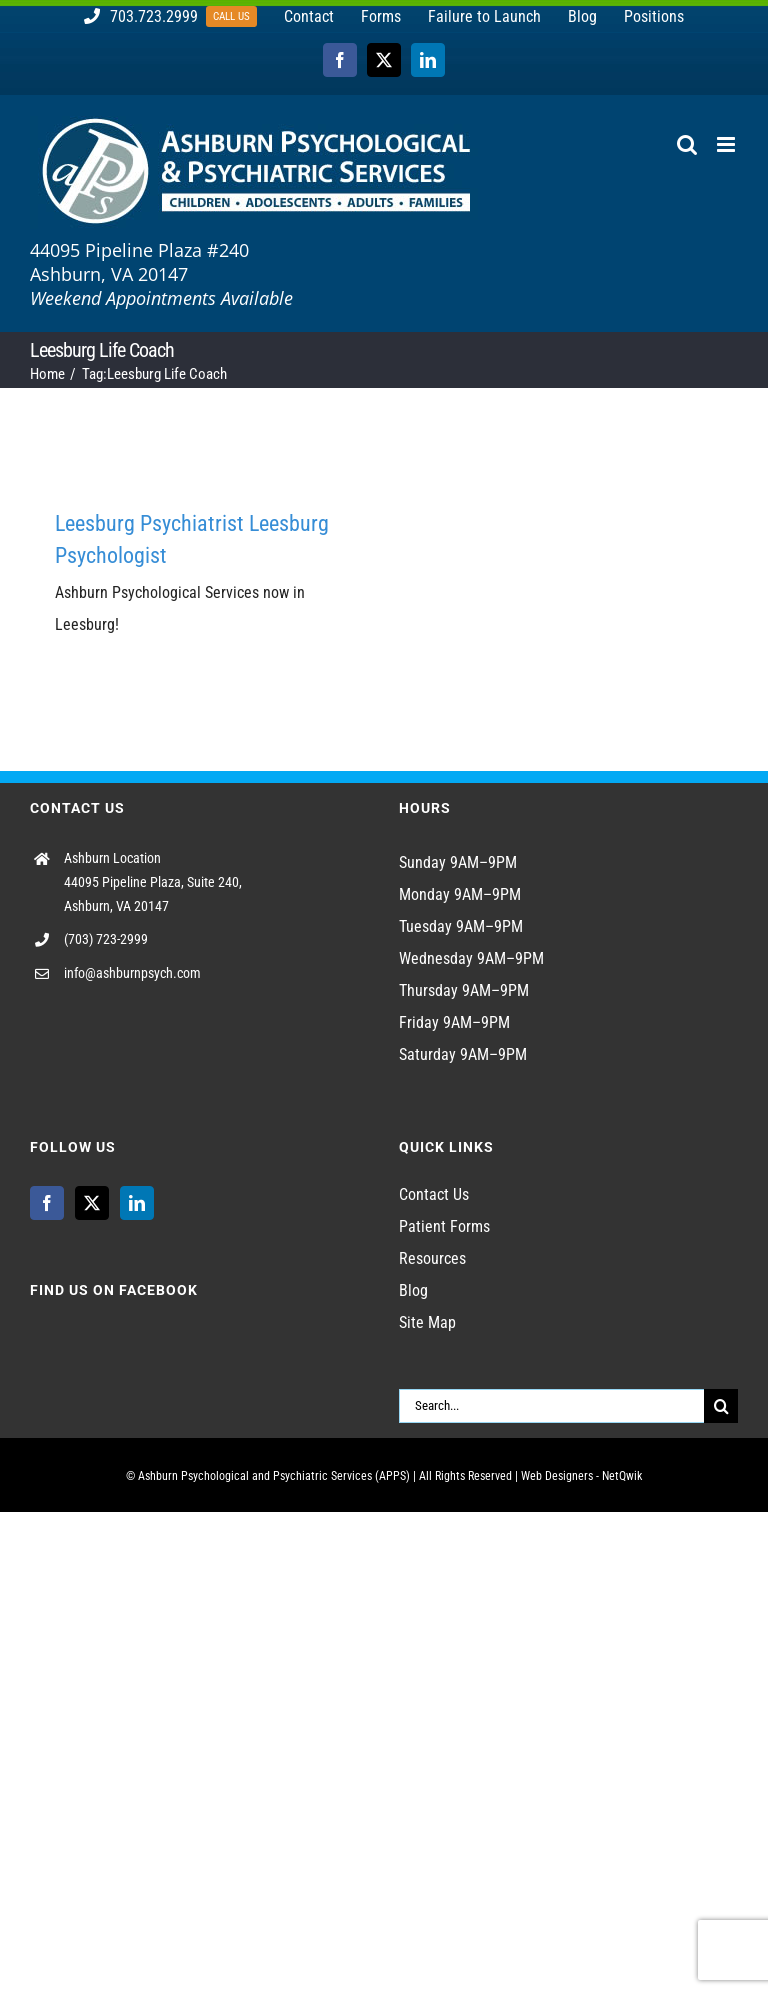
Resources (432, 1258)
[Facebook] (47, 1203)
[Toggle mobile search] (687, 144)
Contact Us (434, 1194)
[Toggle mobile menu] (727, 144)
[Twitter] (92, 1203)
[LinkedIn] (137, 1203)
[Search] (721, 1406)
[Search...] (551, 1406)
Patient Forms (444, 1226)
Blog (413, 1290)
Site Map (427, 1322)
